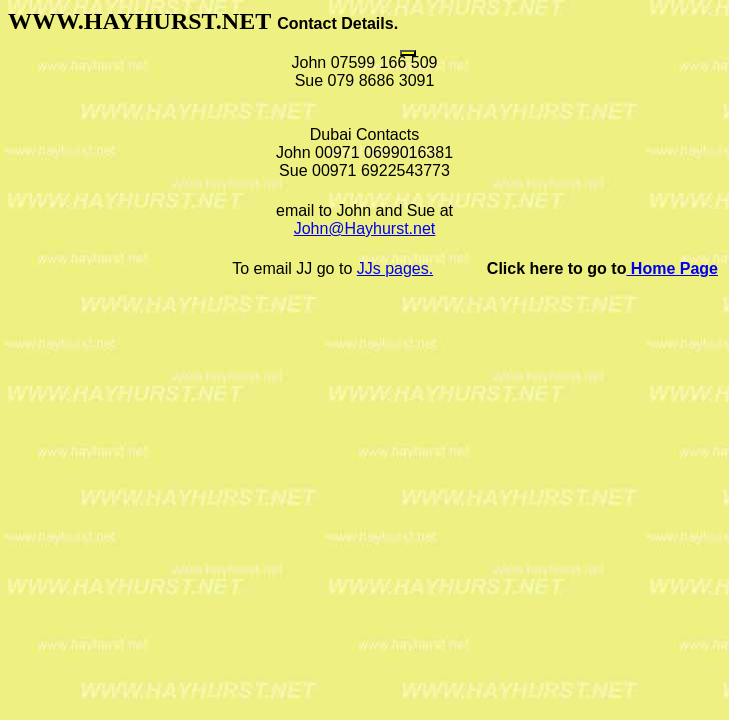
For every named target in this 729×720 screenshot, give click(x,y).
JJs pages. (395, 268)
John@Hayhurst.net (365, 228)
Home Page (672, 268)
